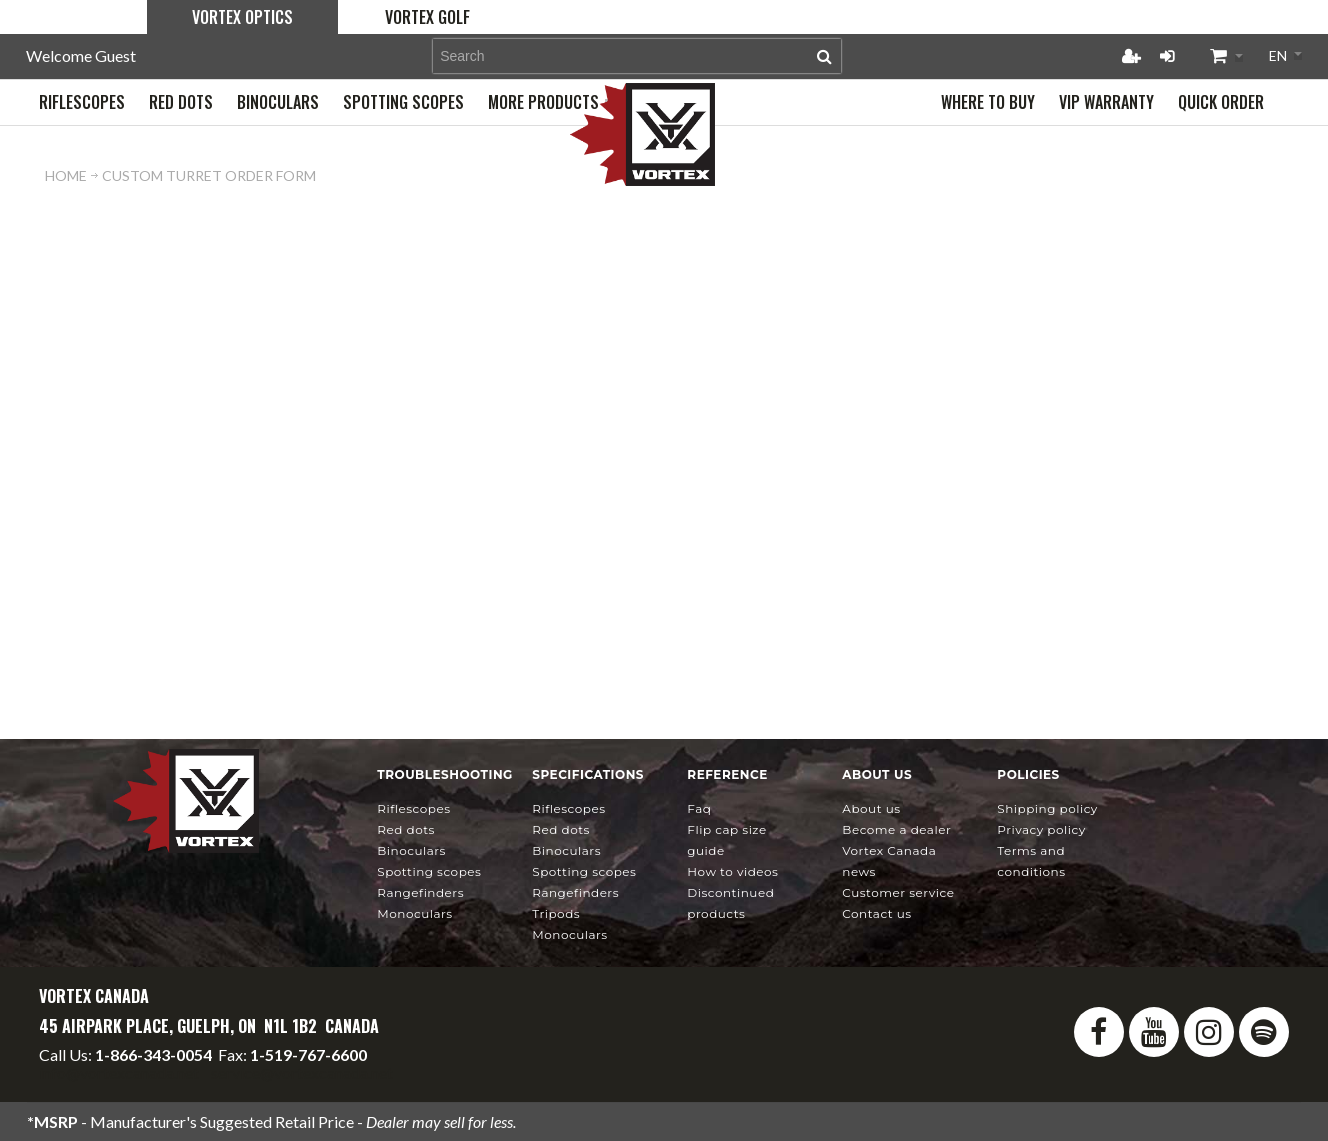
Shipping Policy (1047, 808)
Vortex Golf (427, 17)
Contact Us (876, 913)
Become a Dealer (896, 829)
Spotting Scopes (429, 871)
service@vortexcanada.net (302, 1072)
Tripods (556, 913)
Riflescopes (413, 808)
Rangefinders (420, 892)
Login (1167, 56)
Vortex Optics (242, 17)
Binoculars (411, 850)
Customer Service (898, 892)
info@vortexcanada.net (119, 1072)
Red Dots (406, 829)
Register (1131, 56)
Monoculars (414, 913)
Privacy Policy (1041, 829)
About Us (871, 808)
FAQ (699, 808)
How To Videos (732, 871)
